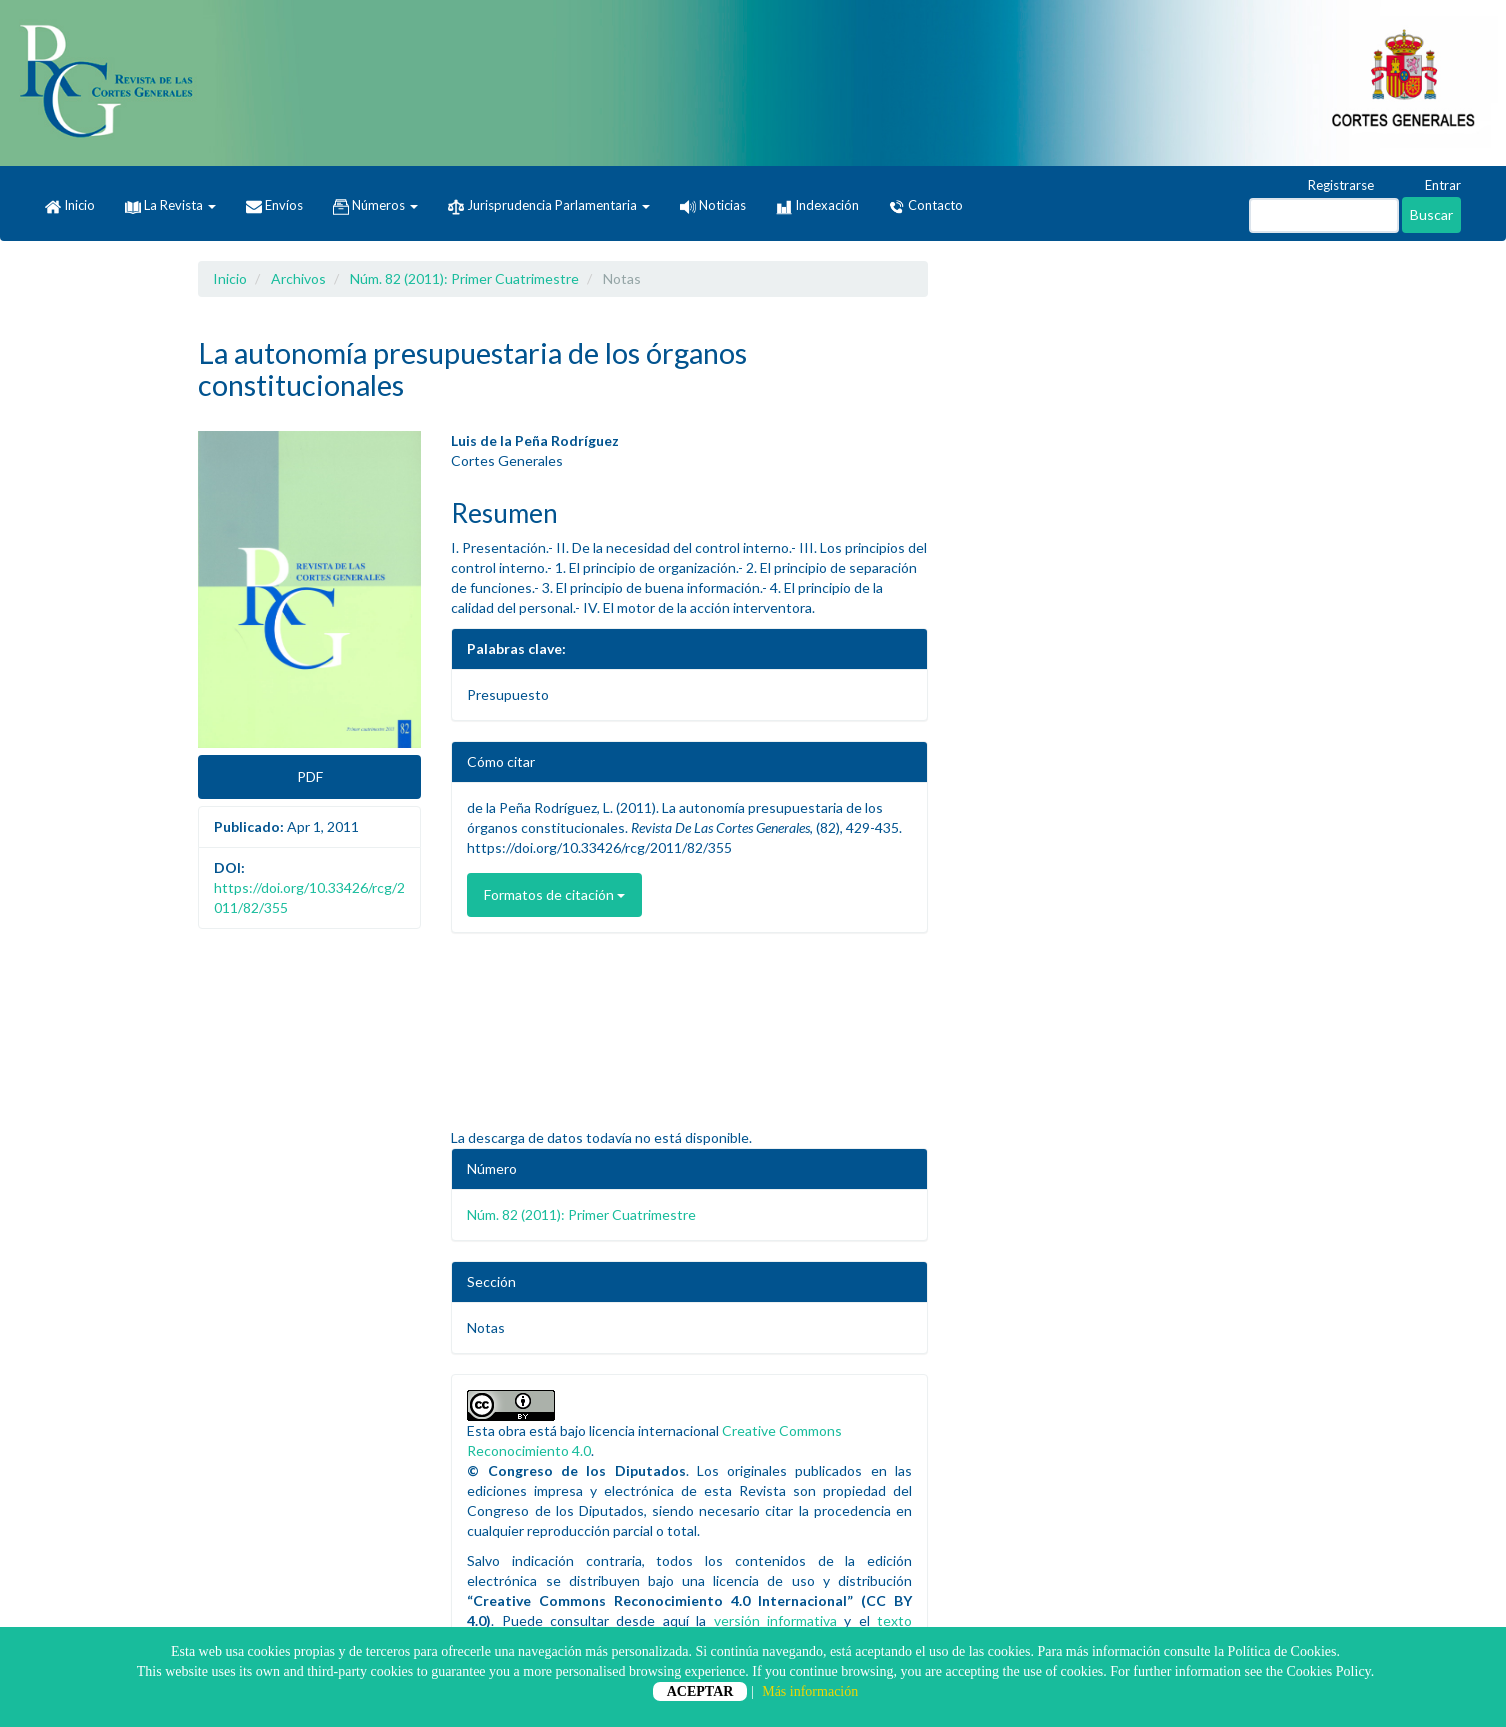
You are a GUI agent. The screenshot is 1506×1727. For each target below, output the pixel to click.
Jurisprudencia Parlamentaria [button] (549, 206)
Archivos (298, 278)
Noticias (713, 205)
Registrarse (1331, 186)
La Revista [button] (170, 205)
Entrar (1433, 186)
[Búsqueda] (1324, 215)
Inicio (70, 206)
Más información (810, 1691)
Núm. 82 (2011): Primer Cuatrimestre (464, 278)
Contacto (926, 206)
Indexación (817, 206)
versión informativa (775, 1620)
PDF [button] (310, 776)
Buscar (1431, 214)
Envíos (274, 206)
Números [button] (375, 206)
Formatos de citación (554, 894)
